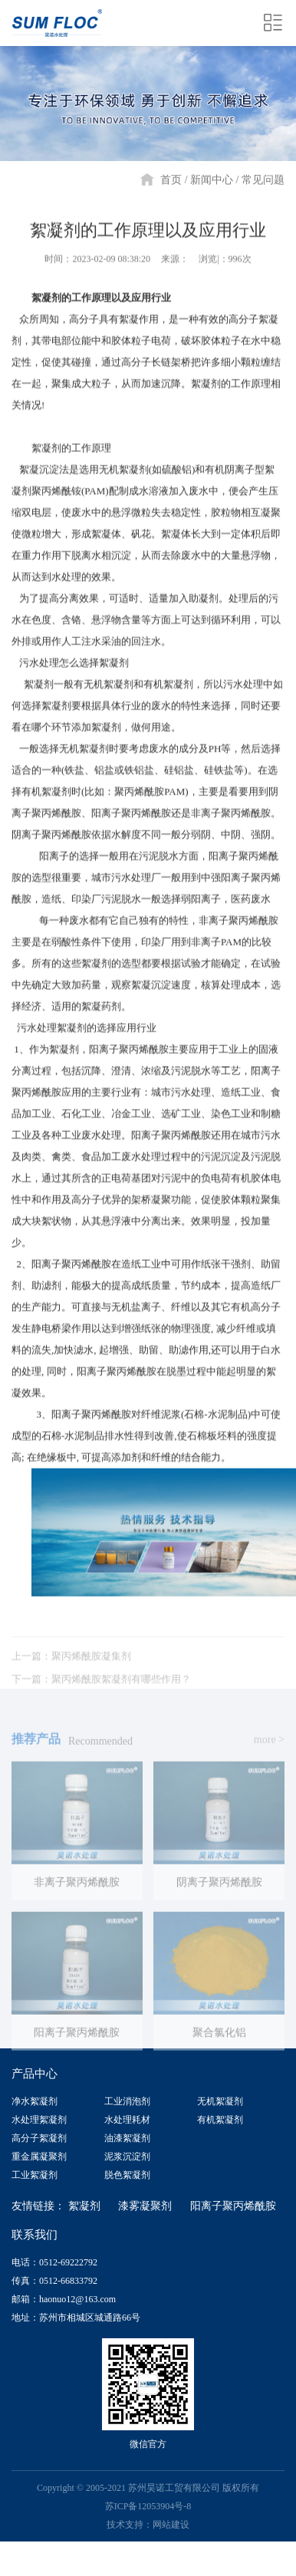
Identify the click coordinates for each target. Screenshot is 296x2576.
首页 (171, 180)
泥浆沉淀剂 (127, 2155)
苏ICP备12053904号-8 (148, 2505)
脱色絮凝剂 (127, 2174)
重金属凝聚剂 (39, 2155)
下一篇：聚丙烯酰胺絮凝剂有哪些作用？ (101, 1690)
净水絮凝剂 (35, 2100)
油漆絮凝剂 (127, 2137)
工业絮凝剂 (35, 2174)
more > (269, 1750)
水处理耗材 (127, 2119)
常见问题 (263, 180)
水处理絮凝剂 (39, 2119)
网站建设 (171, 2523)
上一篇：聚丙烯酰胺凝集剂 (71, 1667)
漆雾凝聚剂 (145, 2205)
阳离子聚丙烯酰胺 (233, 2205)
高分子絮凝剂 (39, 2137)
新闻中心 (211, 180)
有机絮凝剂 (220, 2119)
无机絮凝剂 (220, 2100)
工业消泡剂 (127, 2100)
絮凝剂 (84, 2205)
